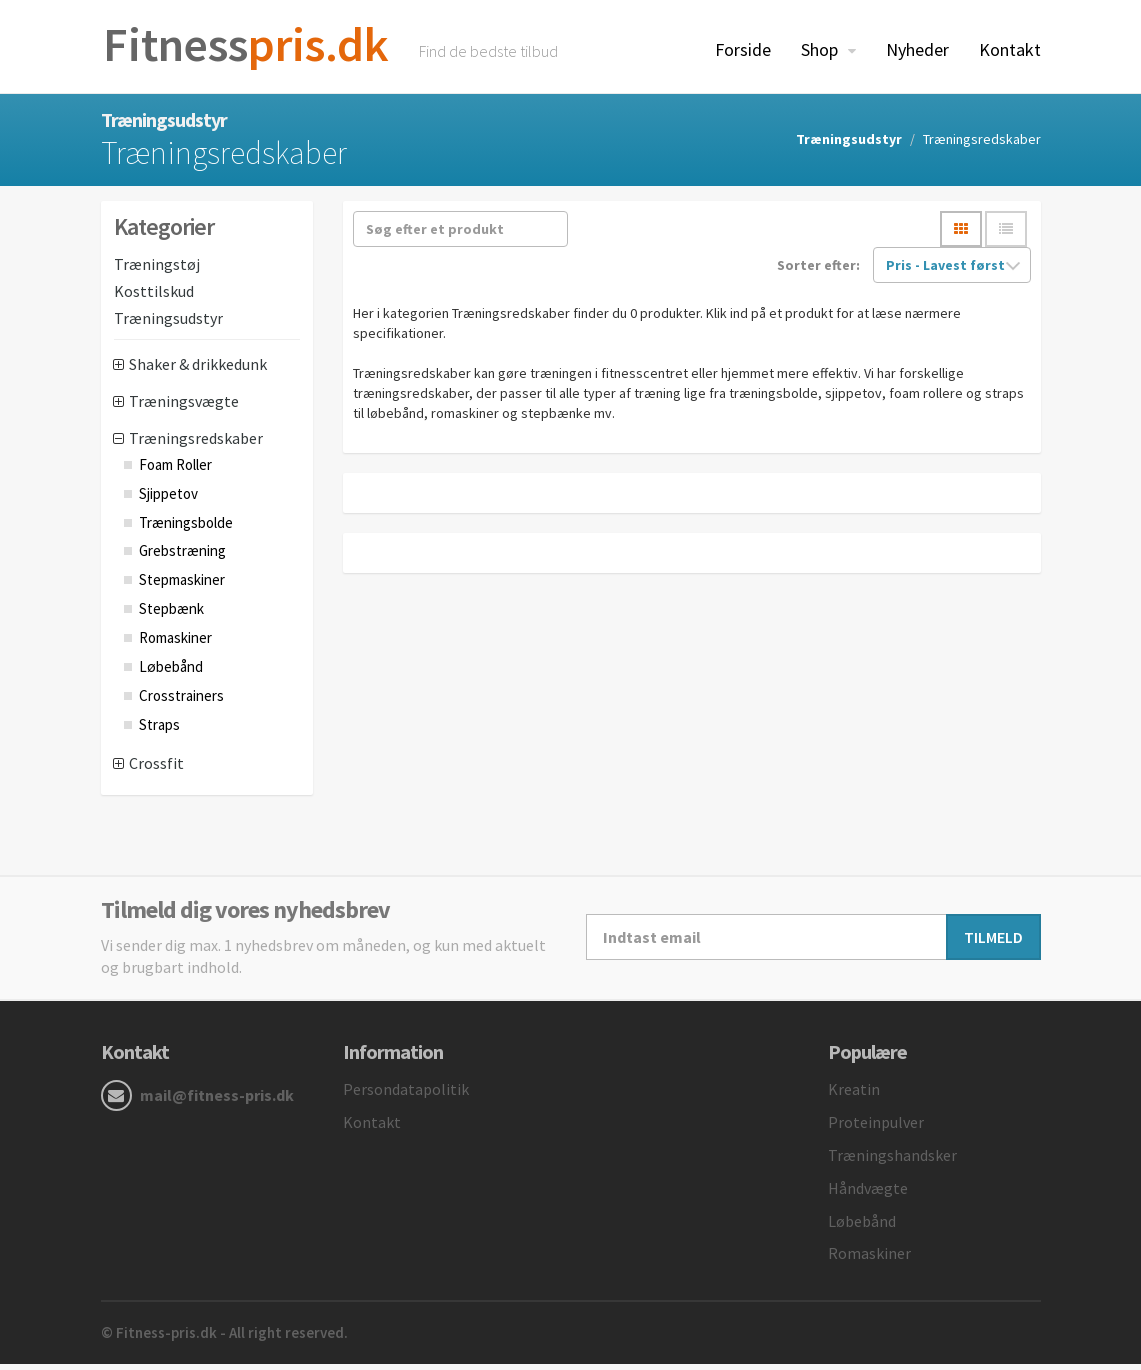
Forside (743, 49)
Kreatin (854, 1096)
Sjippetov (168, 499)
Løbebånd (171, 672)
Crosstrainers (181, 701)
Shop (821, 49)
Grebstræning (182, 557)
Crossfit (156, 770)
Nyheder (917, 49)
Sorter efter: (818, 272)
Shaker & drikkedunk (198, 371)
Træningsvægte (184, 407)
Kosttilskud (154, 297)
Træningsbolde (186, 528)
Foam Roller (175, 470)
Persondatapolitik (406, 1096)
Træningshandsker (892, 1161)
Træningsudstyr (849, 145)
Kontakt (1010, 49)
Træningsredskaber (196, 444)
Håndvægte (868, 1194)
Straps (159, 730)
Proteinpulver (876, 1128)
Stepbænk (171, 614)
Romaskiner (175, 643)
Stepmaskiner (182, 586)
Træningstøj (157, 270)
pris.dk (254, 46)
